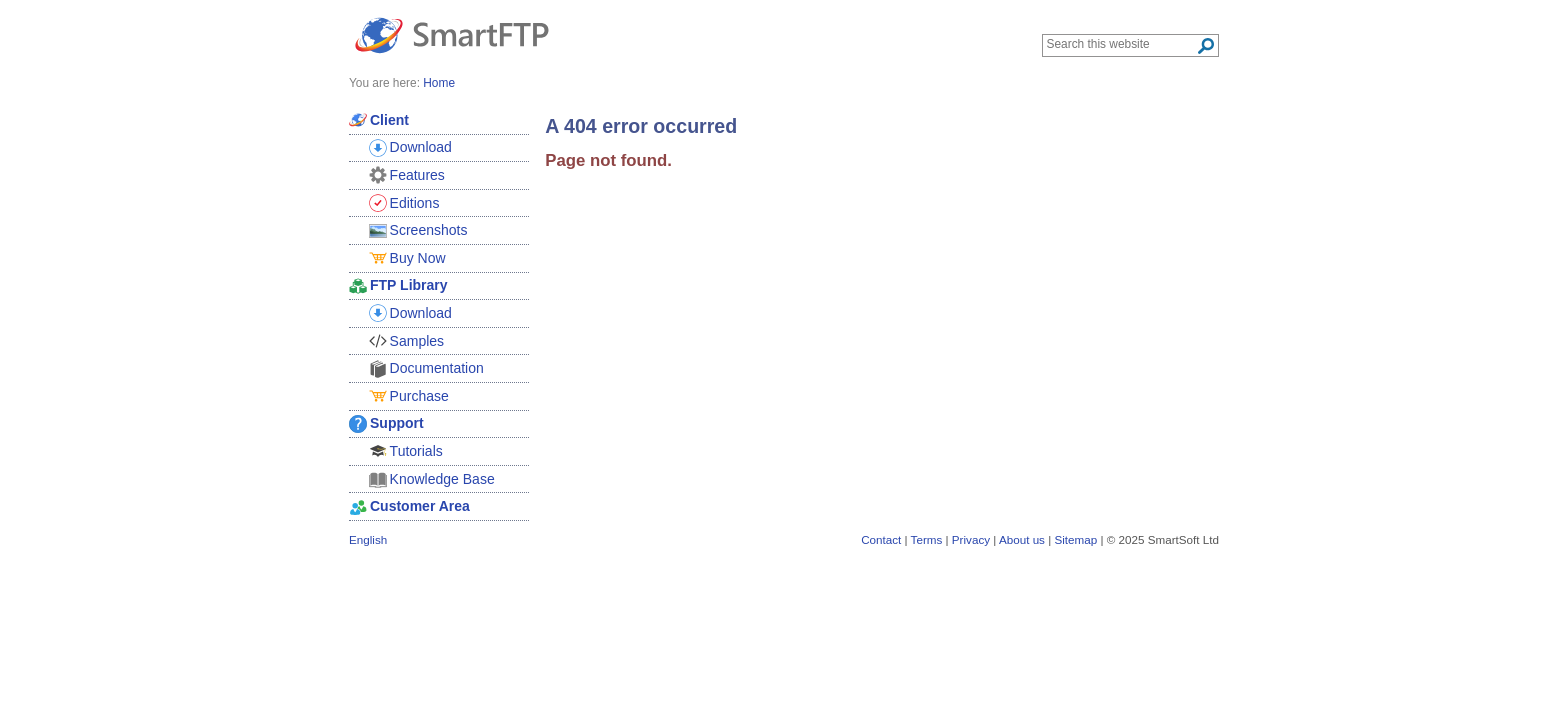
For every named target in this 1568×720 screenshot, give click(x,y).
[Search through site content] (1121, 44)
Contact (881, 539)
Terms (927, 539)
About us (1022, 539)
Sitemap (1075, 539)
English (368, 539)
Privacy (971, 539)
